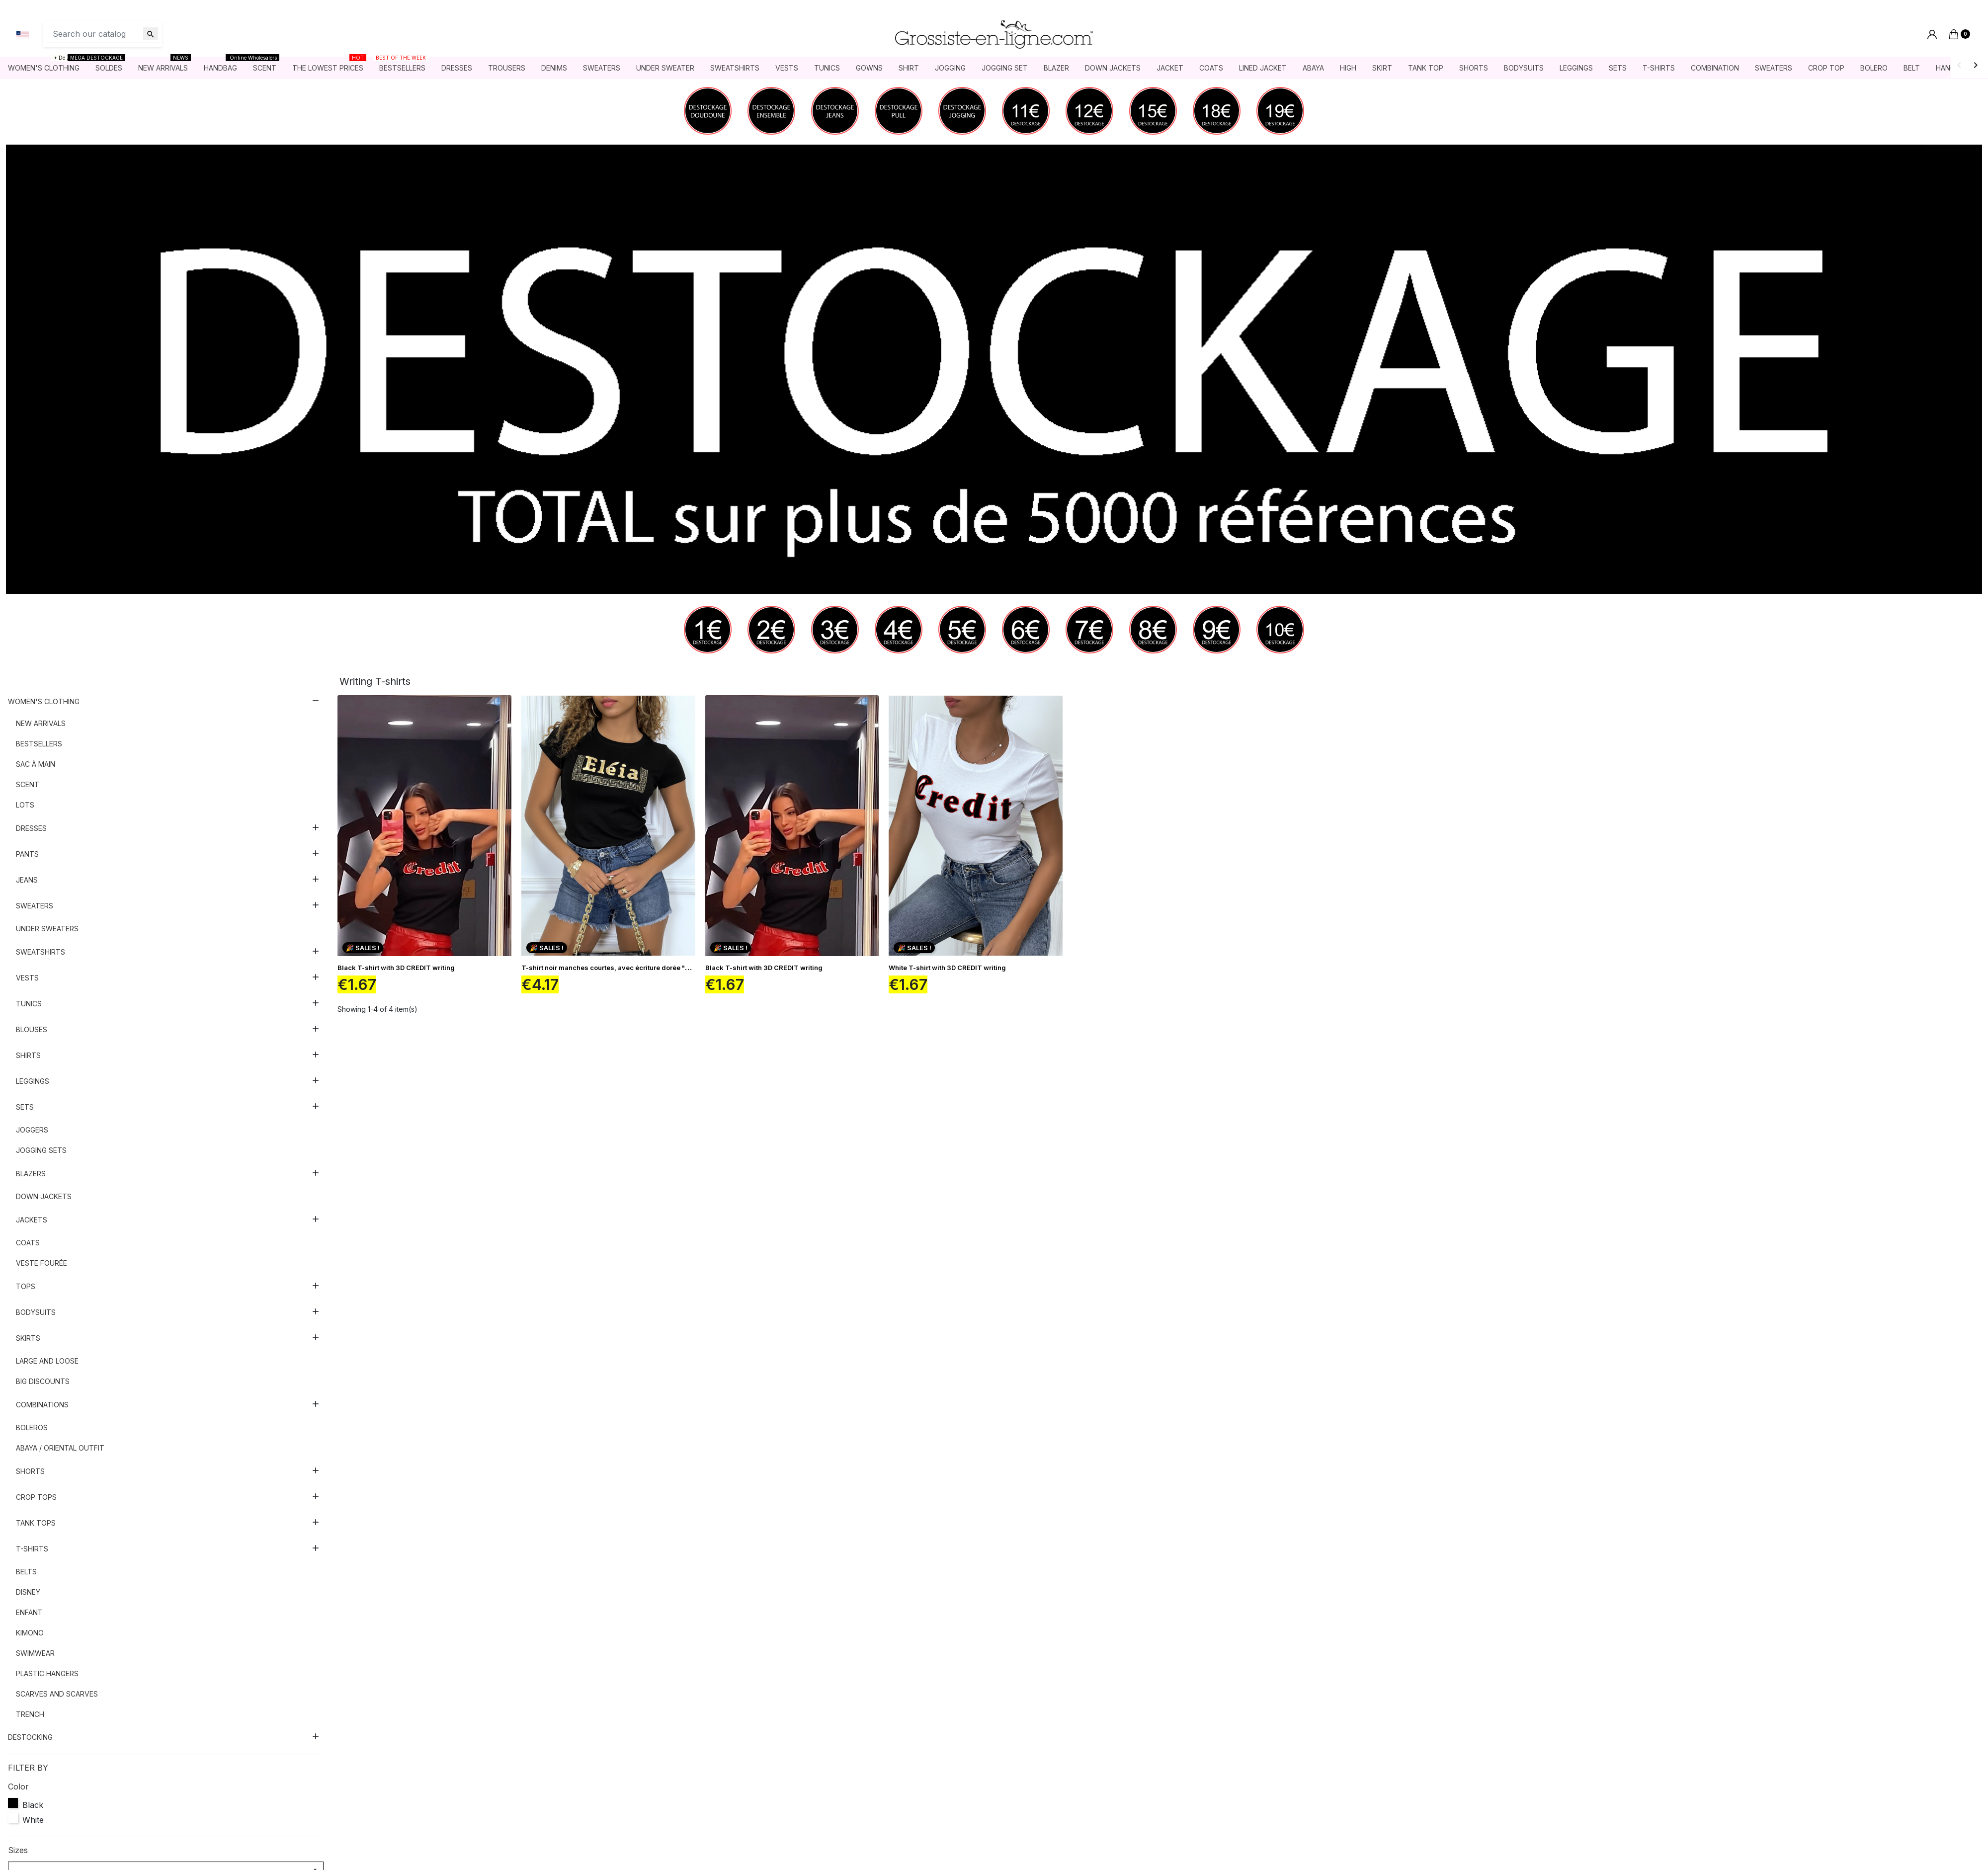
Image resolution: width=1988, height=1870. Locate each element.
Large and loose (47, 1361)
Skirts (28, 1338)
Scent (27, 784)
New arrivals (41, 723)
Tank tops (36, 1523)
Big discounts (43, 1381)
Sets (25, 1107)
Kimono (30, 1632)
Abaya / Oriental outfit (60, 1448)
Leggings (32, 1081)
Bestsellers (39, 743)
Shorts (30, 1471)
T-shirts (32, 1549)
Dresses (31, 828)
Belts (26, 1571)
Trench (30, 1714)
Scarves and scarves (57, 1694)
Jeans (27, 880)
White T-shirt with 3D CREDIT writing (947, 968)
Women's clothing (44, 701)
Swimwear (35, 1653)
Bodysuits (36, 1312)
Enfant (29, 1612)
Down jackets (44, 1196)
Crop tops (36, 1497)
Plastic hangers (47, 1673)
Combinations (42, 1404)
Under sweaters (47, 928)
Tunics (29, 1003)
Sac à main (35, 764)
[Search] (102, 34)
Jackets (31, 1220)
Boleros (32, 1427)
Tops (25, 1286)
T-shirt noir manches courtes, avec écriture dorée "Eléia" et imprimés (632, 968)
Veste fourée (41, 1263)
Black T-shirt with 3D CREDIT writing (396, 968)
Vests (27, 978)
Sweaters (34, 905)
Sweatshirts (40, 952)
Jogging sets (41, 1150)
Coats (28, 1242)
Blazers (31, 1173)
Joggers (32, 1130)
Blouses (31, 1029)
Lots (25, 805)
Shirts (28, 1055)
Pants (27, 854)
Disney (28, 1592)
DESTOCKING (30, 1737)
